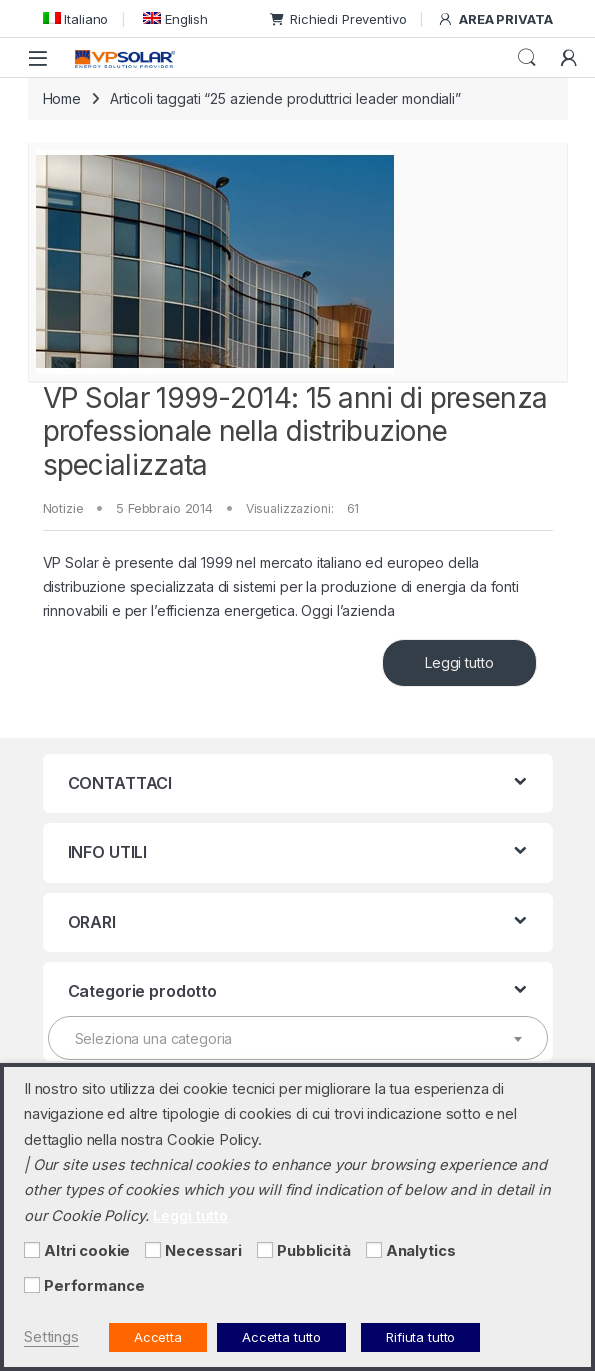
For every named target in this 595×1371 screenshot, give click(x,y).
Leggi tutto (459, 662)
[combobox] (298, 1038)
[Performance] (32, 1285)
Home (62, 98)
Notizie (63, 508)
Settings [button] (51, 1337)
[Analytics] (374, 1250)
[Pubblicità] (265, 1250)
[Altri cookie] (32, 1250)
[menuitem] (76, 18)
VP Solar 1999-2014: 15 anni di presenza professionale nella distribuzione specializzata (295, 431)
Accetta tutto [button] (281, 1337)
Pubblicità (314, 1251)
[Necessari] (153, 1250)
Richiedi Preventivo (338, 19)
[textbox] (298, 1039)
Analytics (421, 1251)
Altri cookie (87, 1251)
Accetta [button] (158, 1337)
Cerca (527, 58)
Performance (94, 1286)
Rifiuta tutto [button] (420, 1337)
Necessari (203, 1251)
